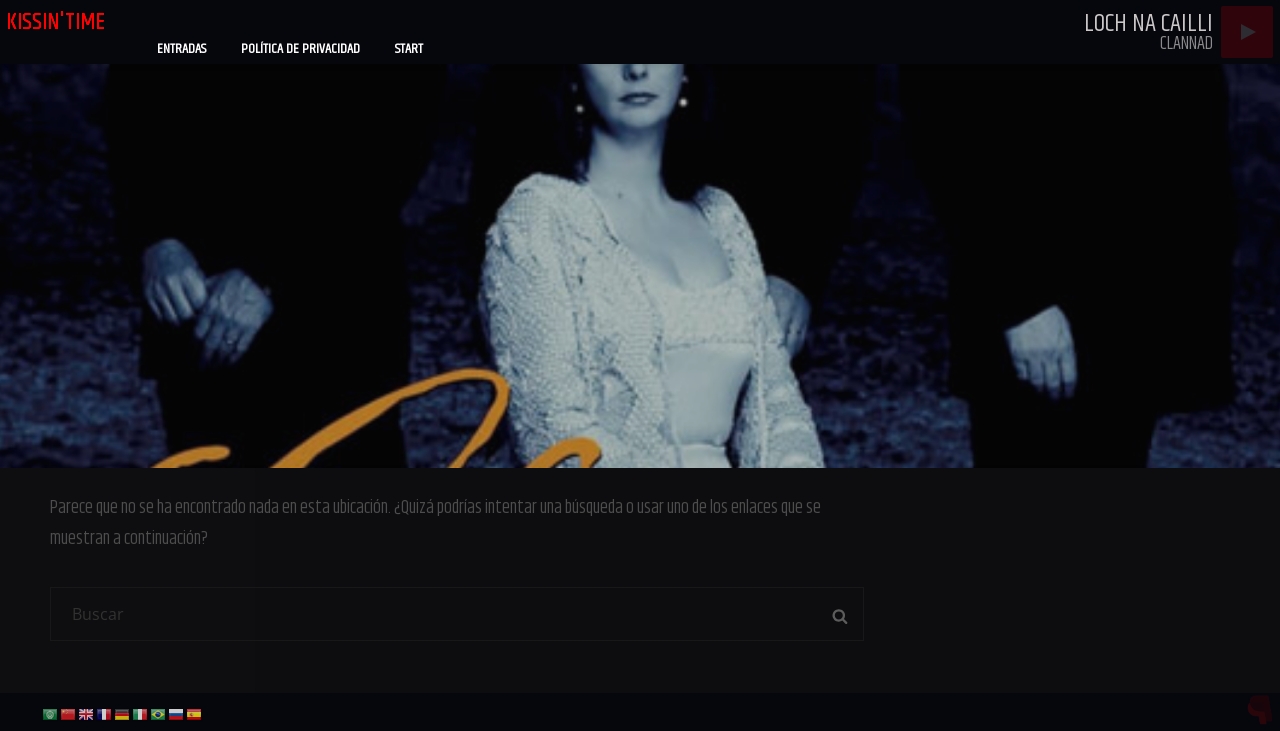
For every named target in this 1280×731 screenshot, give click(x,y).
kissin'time (55, 22)
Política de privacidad (300, 49)
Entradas (181, 49)
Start (409, 49)
